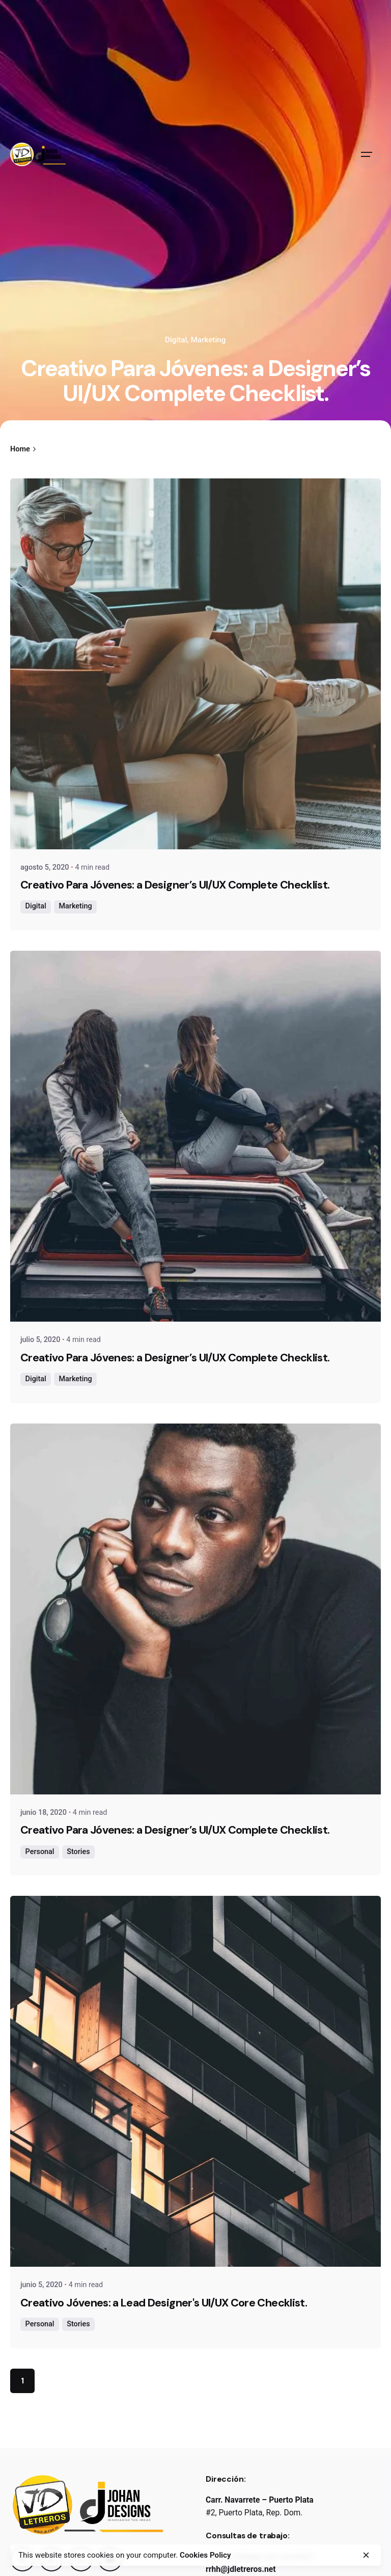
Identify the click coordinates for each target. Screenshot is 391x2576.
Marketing (208, 339)
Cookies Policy (205, 2555)
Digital (176, 339)
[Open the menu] (366, 154)
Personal (39, 1851)
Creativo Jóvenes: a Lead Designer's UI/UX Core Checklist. (163, 2303)
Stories (78, 1851)
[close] (366, 2555)
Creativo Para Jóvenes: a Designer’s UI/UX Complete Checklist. (174, 885)
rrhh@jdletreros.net (240, 2569)
